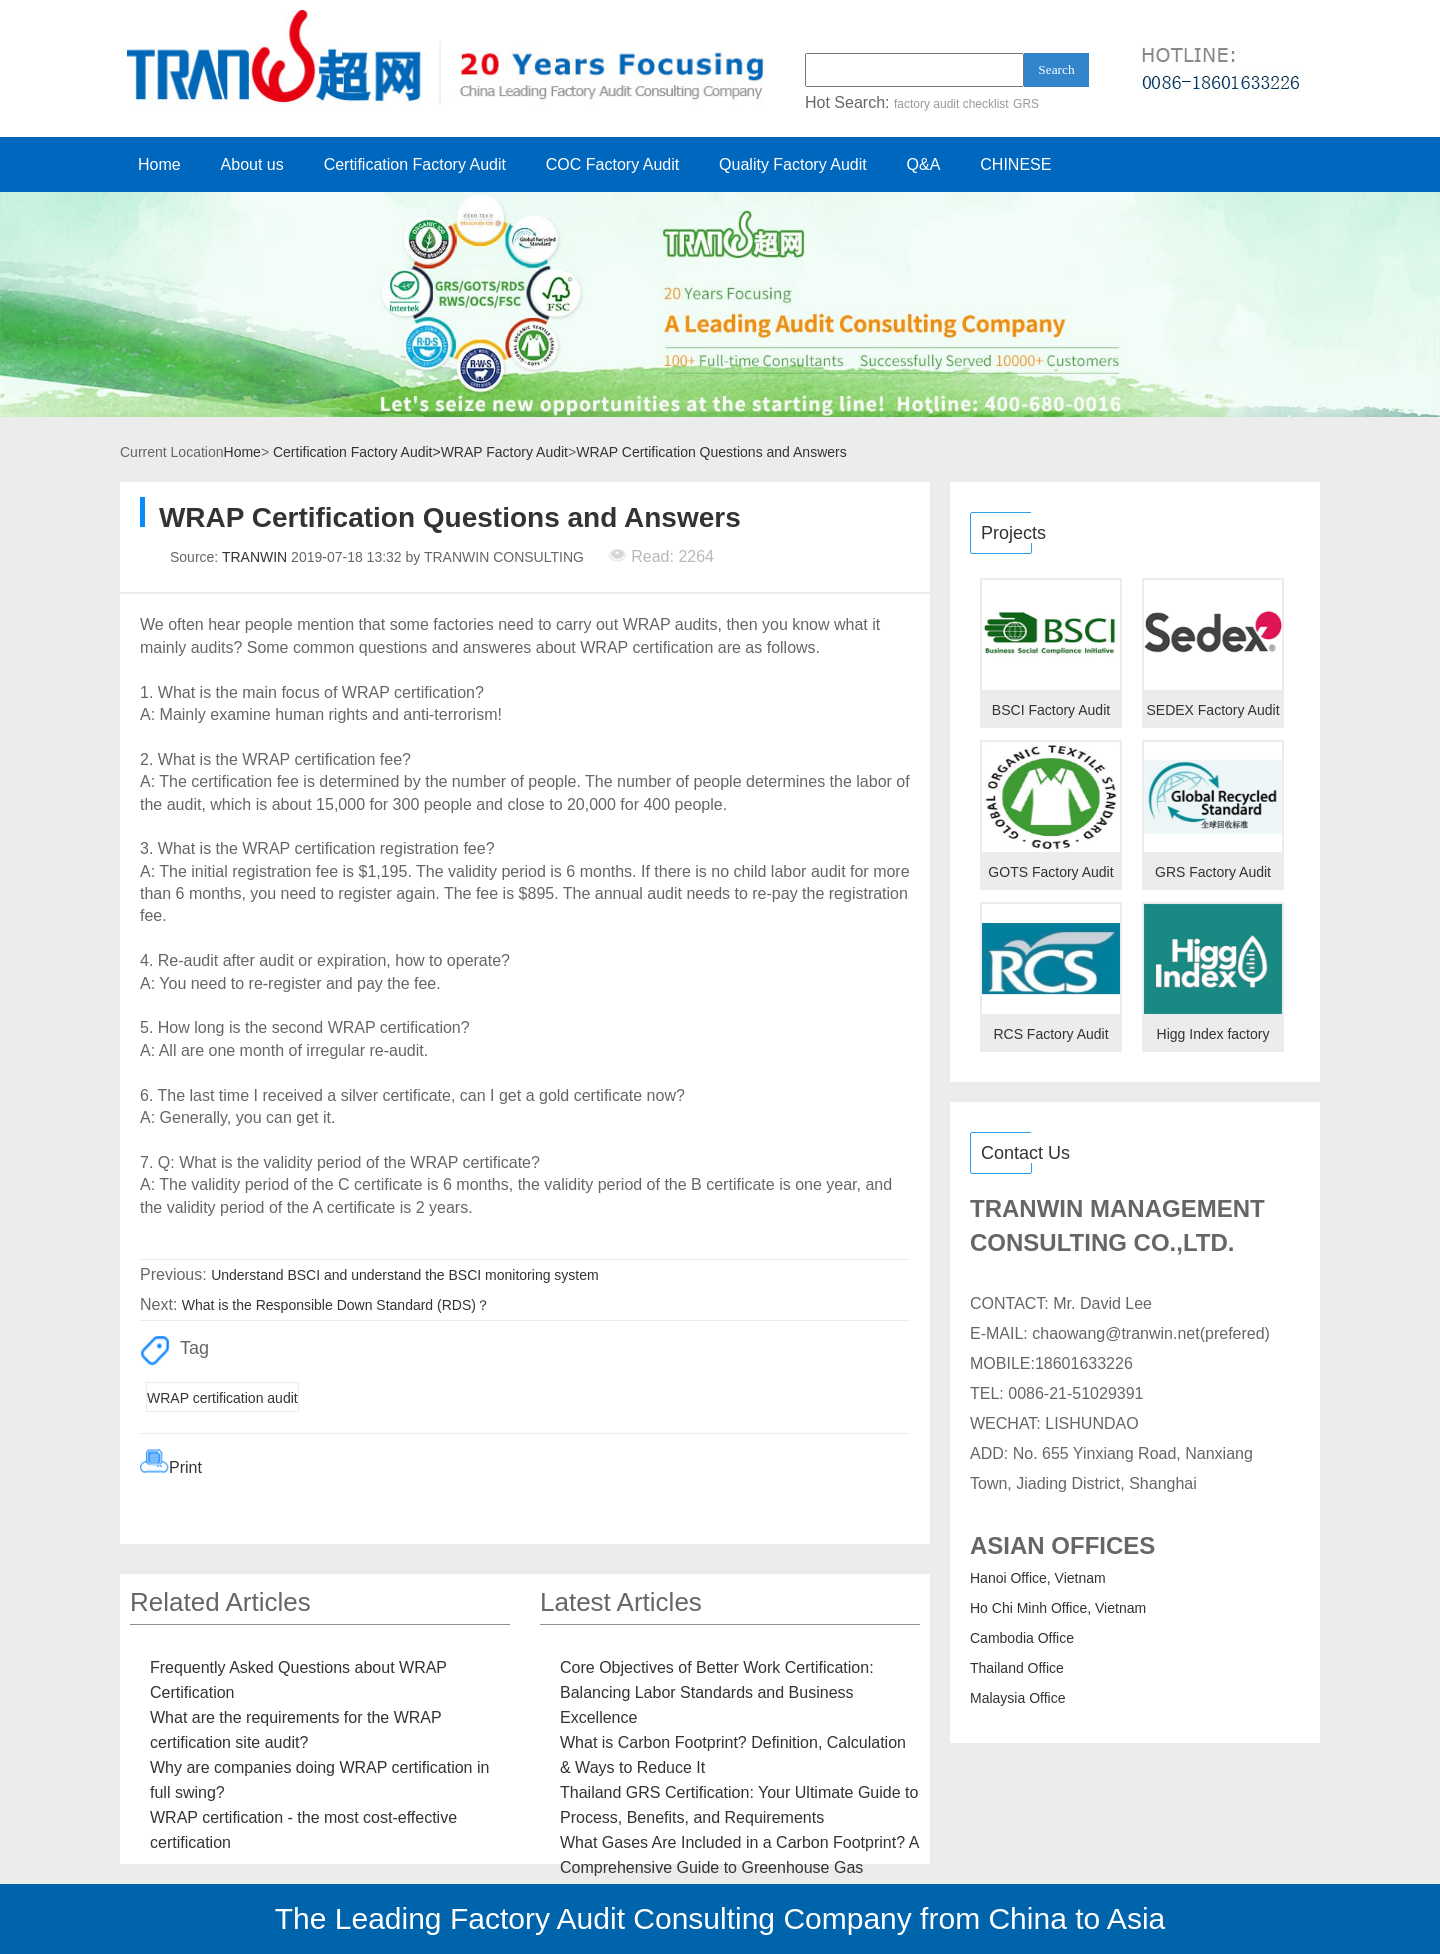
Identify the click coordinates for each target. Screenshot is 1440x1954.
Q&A (924, 164)
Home (159, 164)
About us (252, 164)
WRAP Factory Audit (504, 452)
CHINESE (1015, 164)
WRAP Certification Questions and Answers (711, 452)
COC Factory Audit (612, 164)
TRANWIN (254, 557)
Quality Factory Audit (793, 164)
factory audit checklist (951, 104)
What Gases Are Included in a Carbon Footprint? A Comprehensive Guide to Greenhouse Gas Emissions (739, 1867)
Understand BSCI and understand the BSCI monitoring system (405, 1275)
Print (185, 1467)
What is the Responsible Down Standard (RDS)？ (336, 1305)
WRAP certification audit (222, 1398)
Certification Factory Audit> (357, 452)
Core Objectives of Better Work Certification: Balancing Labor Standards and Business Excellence (717, 1692)
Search (1056, 69)
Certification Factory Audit (415, 164)
